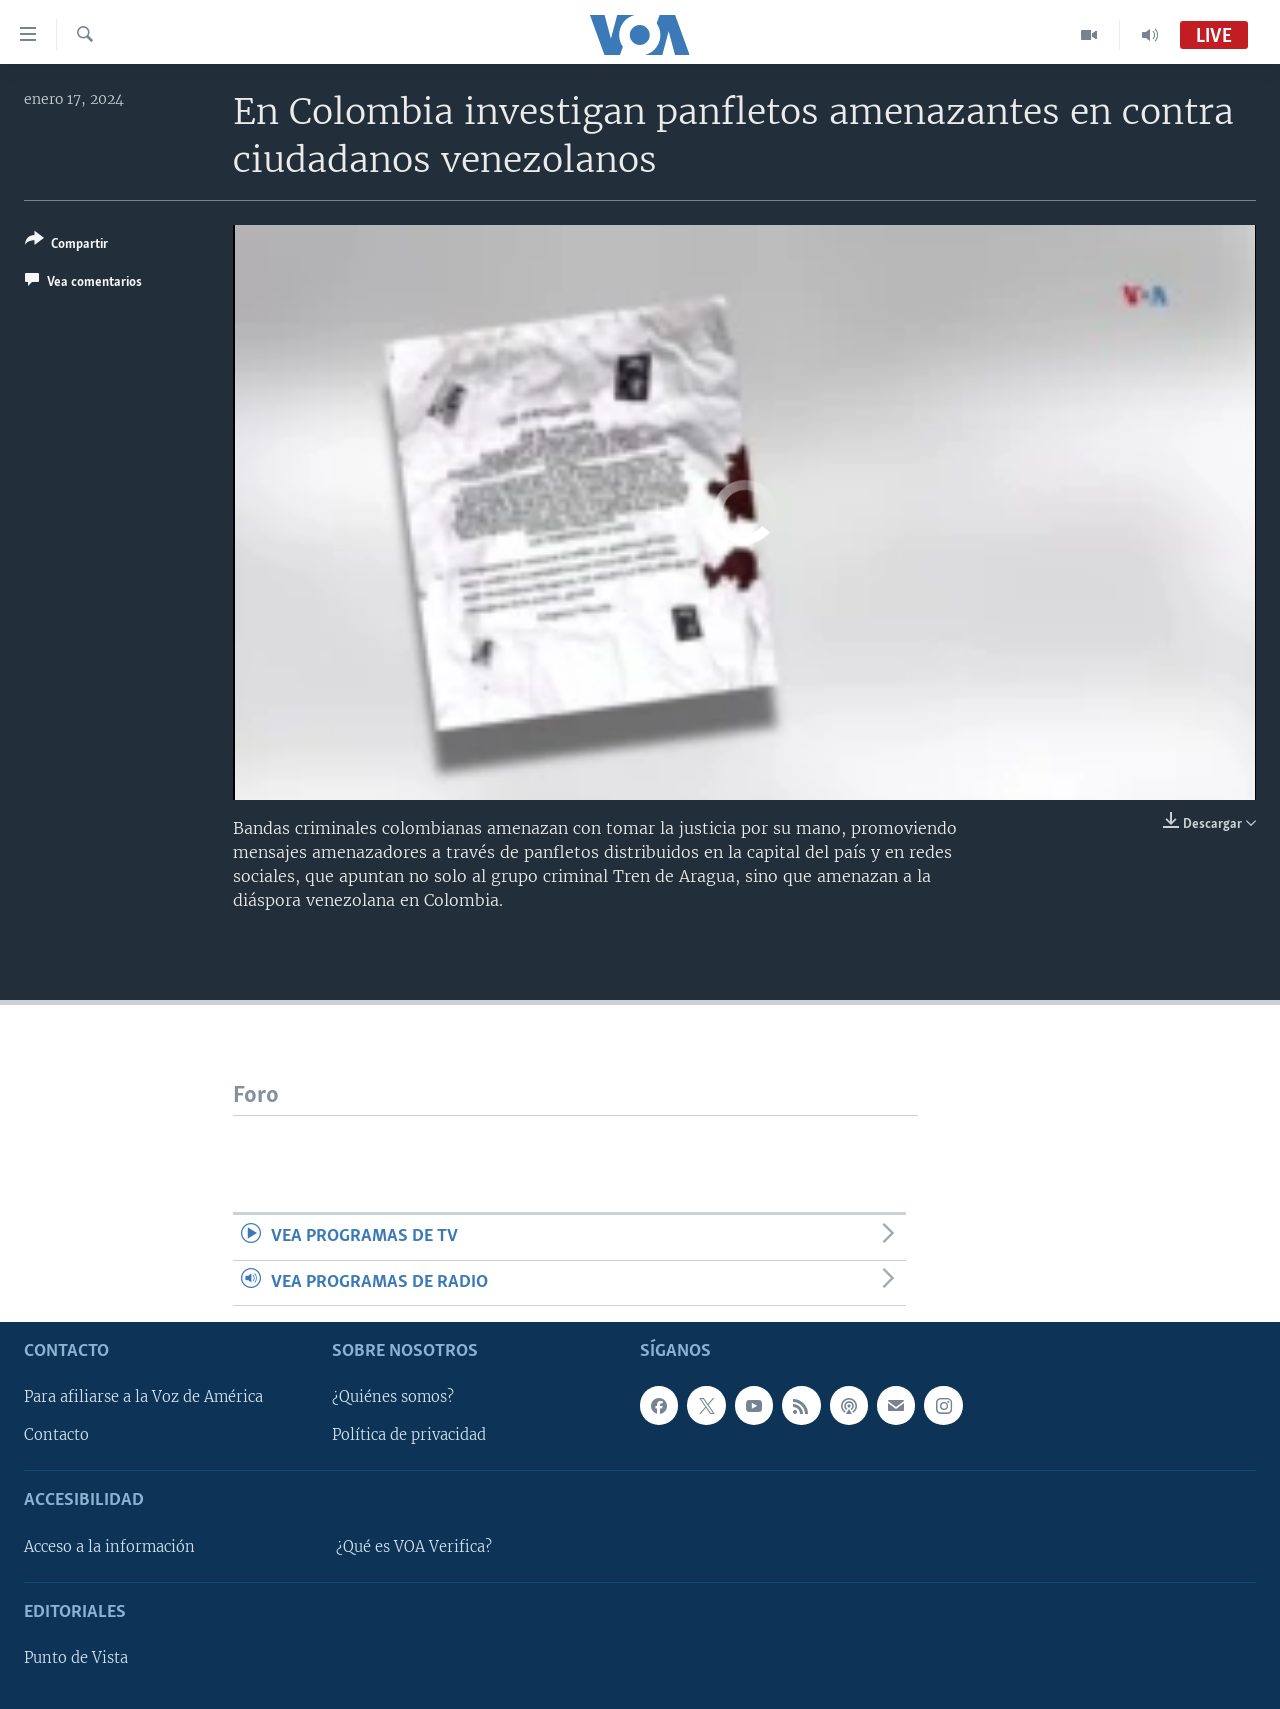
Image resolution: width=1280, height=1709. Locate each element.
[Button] (66, 245)
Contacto (56, 1435)
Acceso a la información (109, 1547)
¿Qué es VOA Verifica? (414, 1547)
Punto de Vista (76, 1658)
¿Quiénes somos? (393, 1397)
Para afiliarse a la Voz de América (143, 1397)
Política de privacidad (409, 1435)
